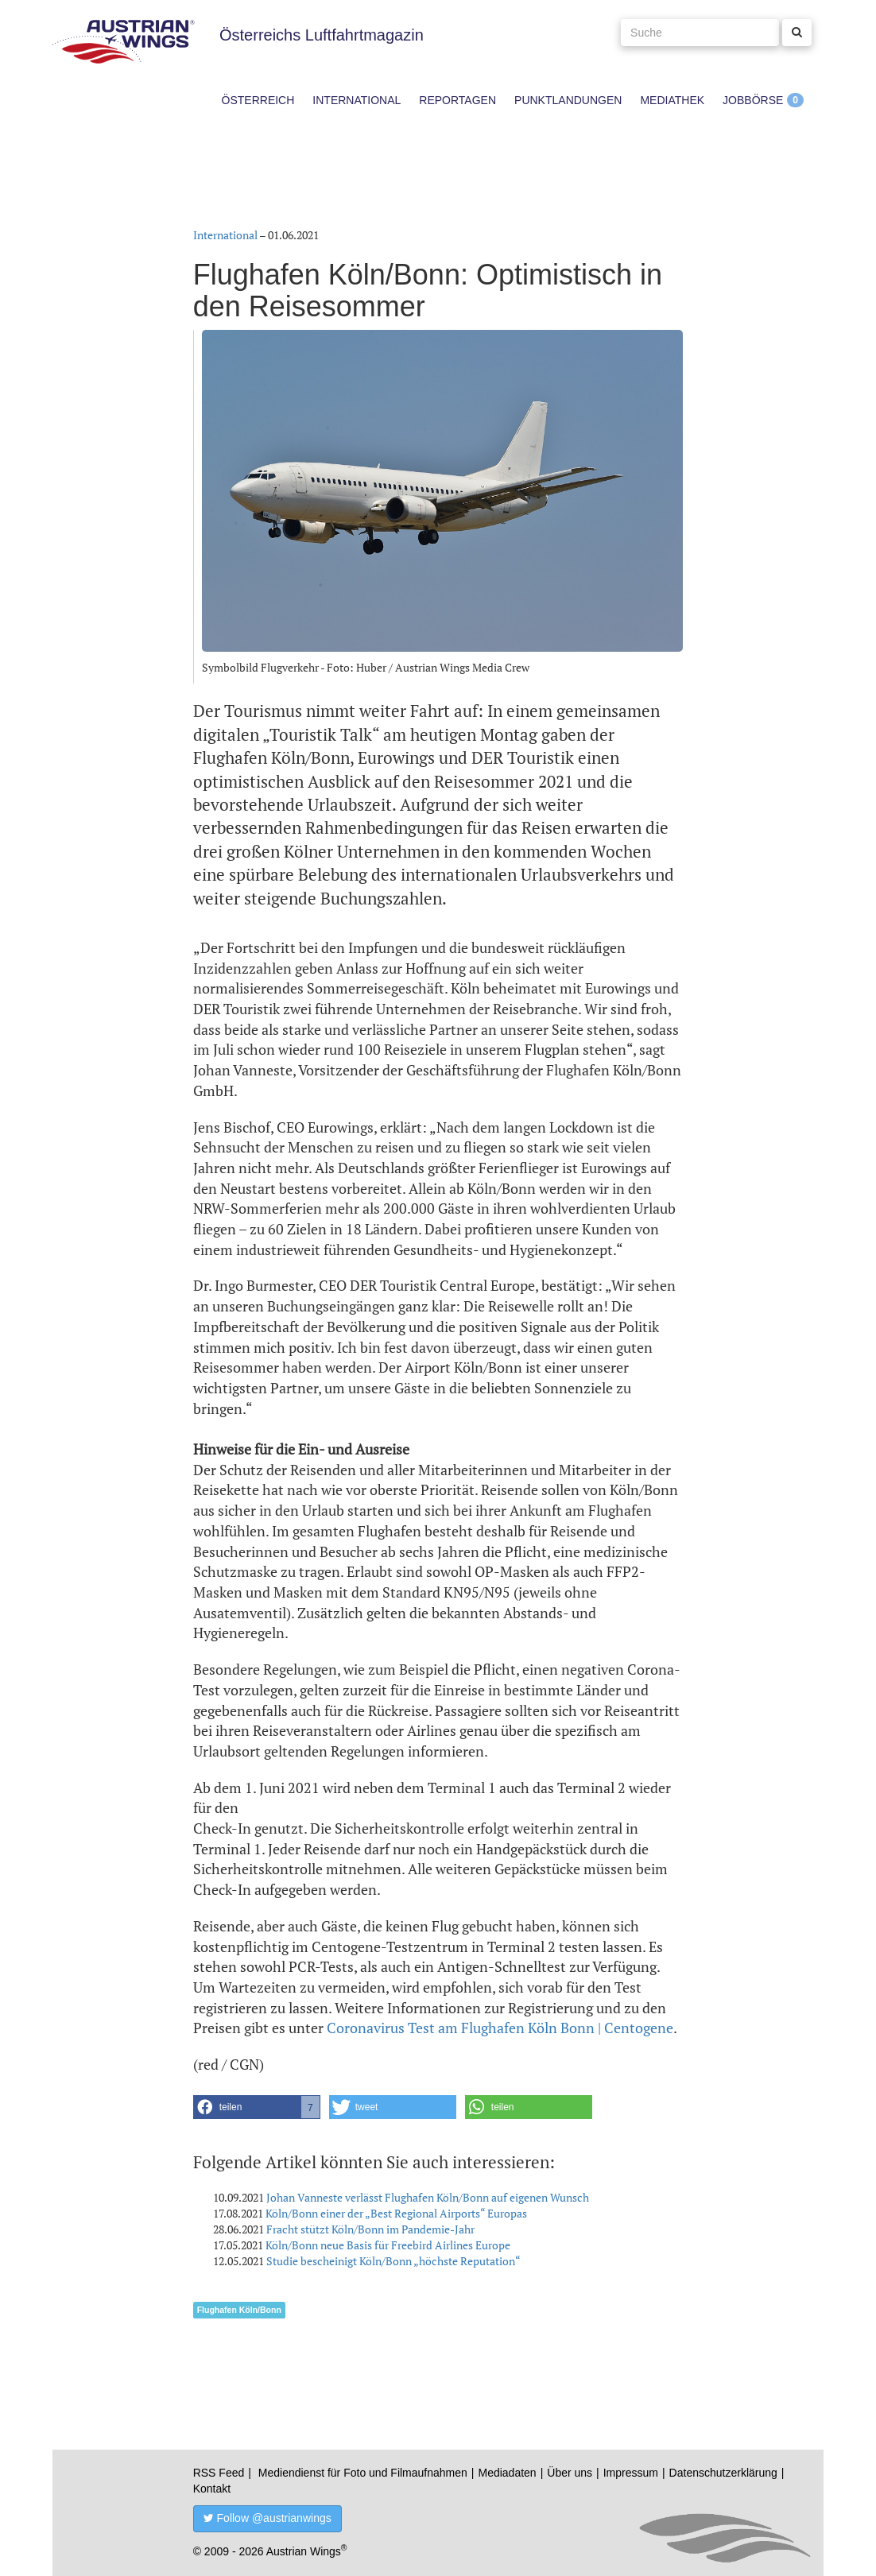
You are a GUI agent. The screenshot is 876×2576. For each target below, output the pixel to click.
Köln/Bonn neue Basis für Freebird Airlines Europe (388, 2245)
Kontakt (212, 2488)
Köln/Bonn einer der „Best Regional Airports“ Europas (396, 2213)
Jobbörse (753, 100)
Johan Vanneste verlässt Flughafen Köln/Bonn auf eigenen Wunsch (427, 2197)
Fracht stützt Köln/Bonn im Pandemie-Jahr (370, 2229)
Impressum (630, 2472)
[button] (256, 2107)
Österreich (258, 100)
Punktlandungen (568, 100)
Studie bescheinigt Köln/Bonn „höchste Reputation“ (393, 2260)
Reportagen (457, 100)
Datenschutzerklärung (723, 2472)
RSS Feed (219, 2472)
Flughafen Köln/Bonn (239, 2310)
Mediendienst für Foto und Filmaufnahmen (362, 2472)
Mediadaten (507, 2472)
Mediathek (672, 100)
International (356, 100)
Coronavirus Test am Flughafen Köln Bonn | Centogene (500, 2027)
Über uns (569, 2472)
